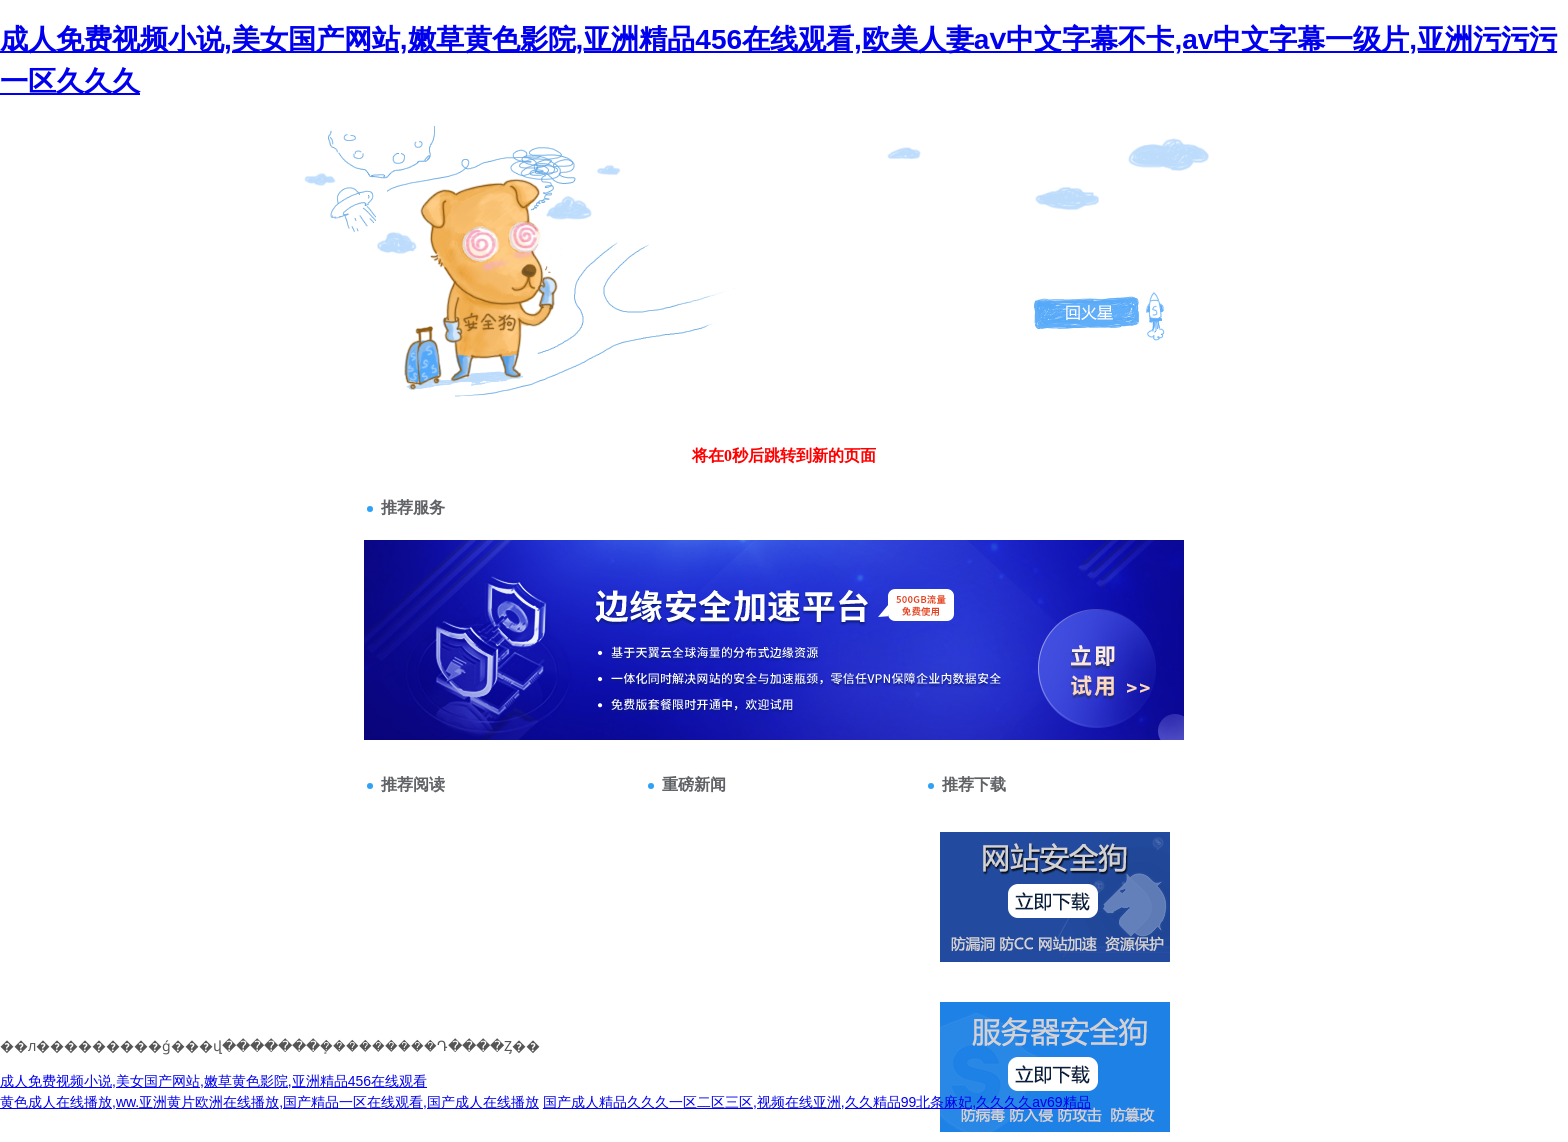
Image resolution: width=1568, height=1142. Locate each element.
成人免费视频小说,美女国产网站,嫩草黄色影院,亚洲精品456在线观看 (213, 1081)
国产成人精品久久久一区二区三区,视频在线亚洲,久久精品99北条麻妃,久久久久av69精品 (817, 1102)
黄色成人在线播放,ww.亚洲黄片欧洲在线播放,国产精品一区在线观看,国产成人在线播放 (269, 1102)
